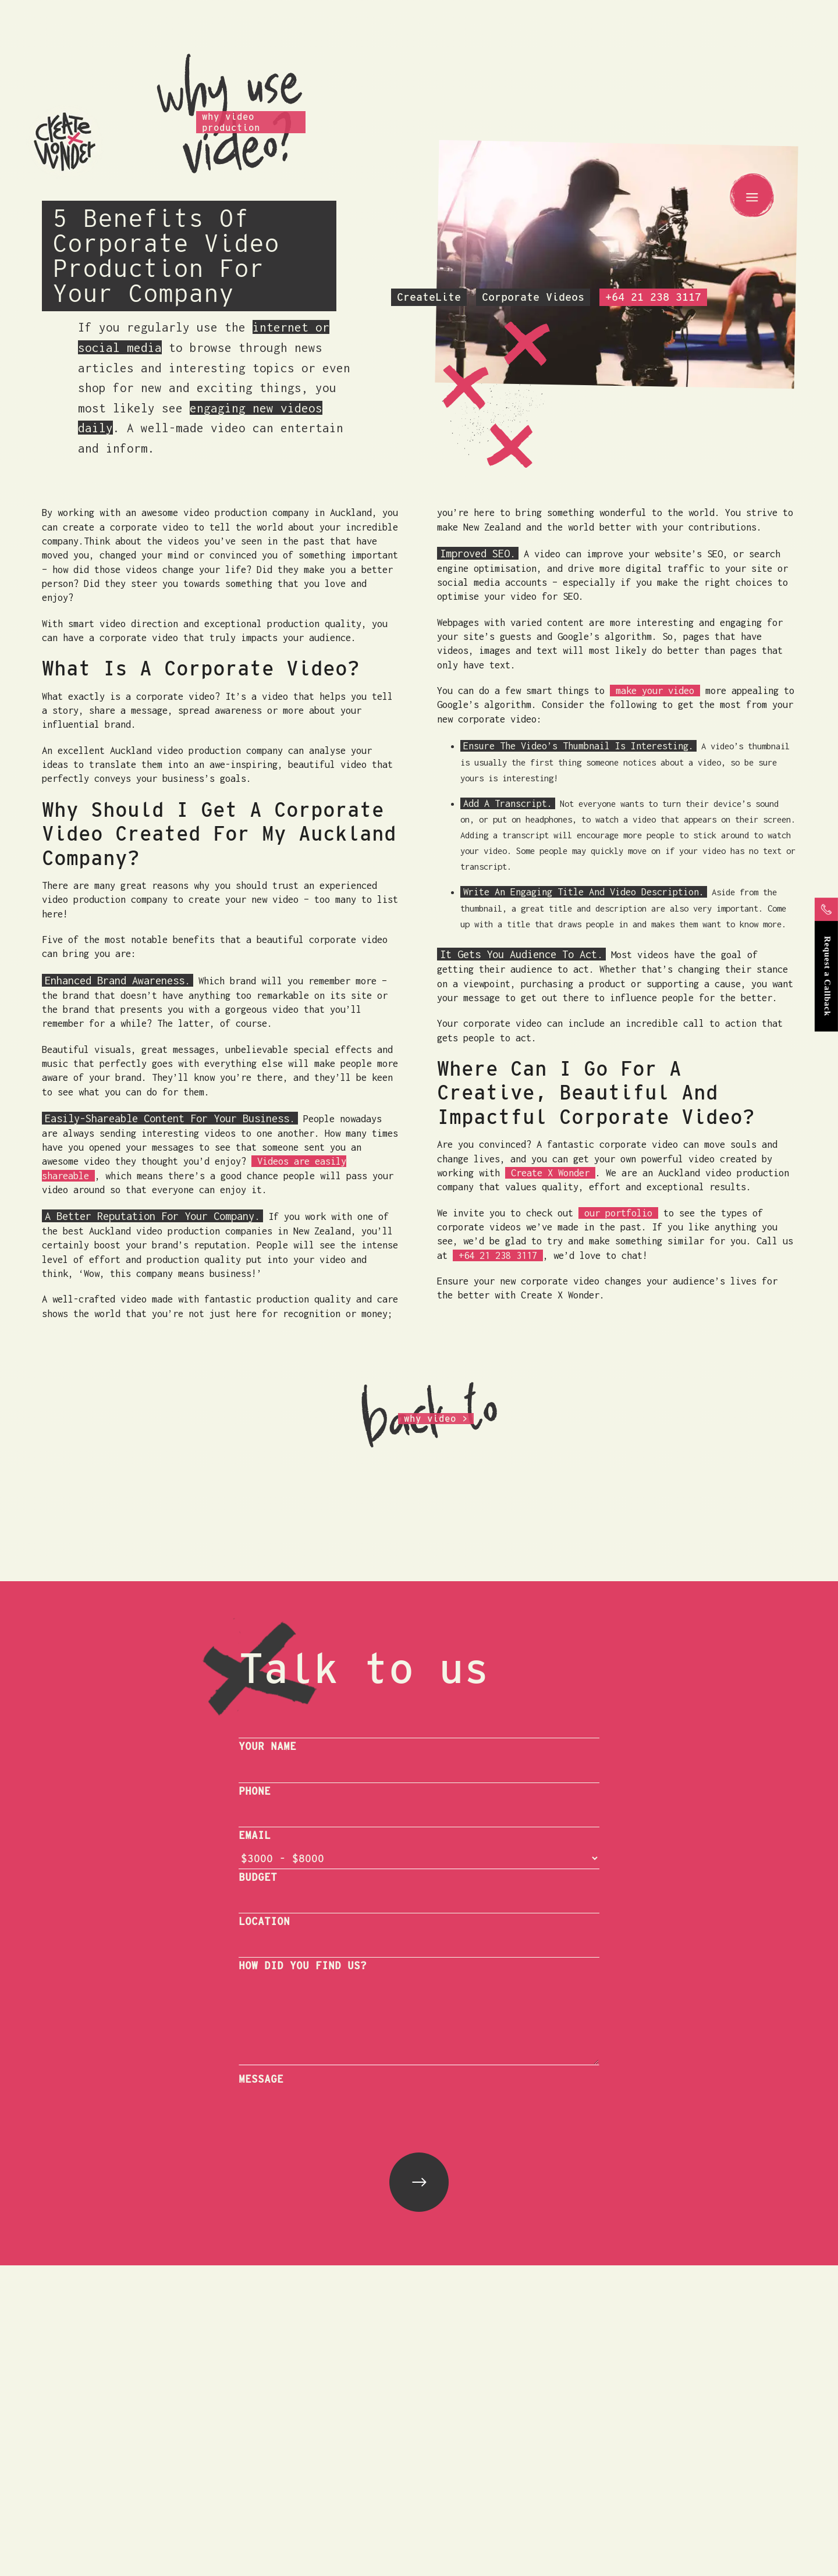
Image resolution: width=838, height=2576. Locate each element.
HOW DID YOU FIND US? (303, 1965)
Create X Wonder (550, 1173)
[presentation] (327, 2113)
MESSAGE (261, 2079)
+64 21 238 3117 (498, 1255)
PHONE (255, 1791)
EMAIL (255, 1835)
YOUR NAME (267, 1746)
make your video (655, 690)
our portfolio (618, 1213)
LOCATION (264, 1921)
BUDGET (258, 1877)
